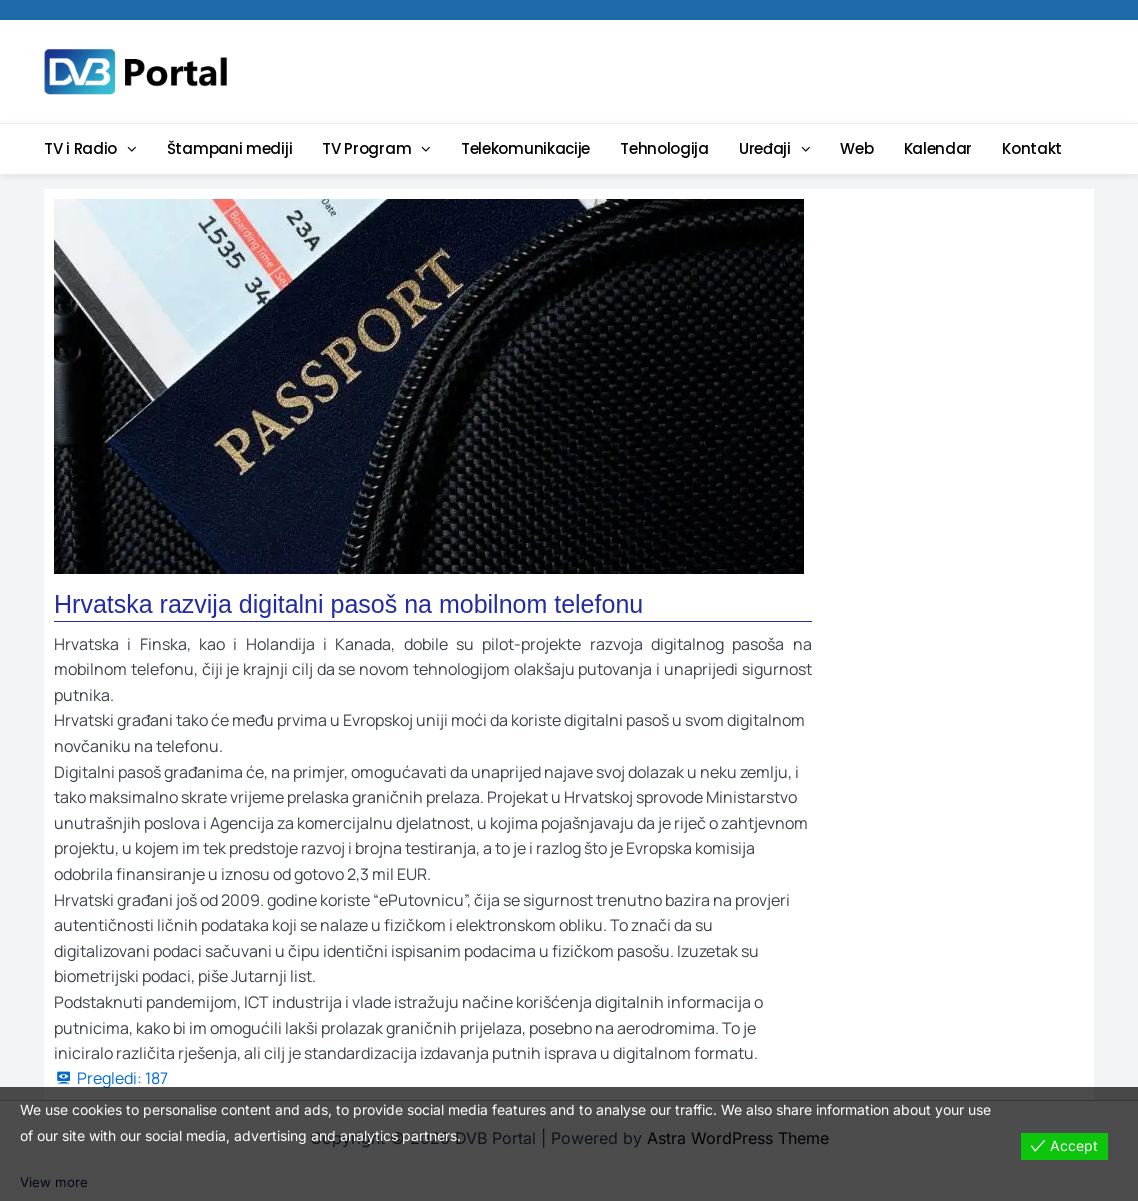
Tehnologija (664, 148)
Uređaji (765, 148)
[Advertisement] (724, 70)
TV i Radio (80, 148)
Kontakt (1032, 148)
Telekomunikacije (525, 148)
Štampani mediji (230, 148)
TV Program (366, 148)
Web (856, 148)
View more (54, 1182)
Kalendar (938, 148)
